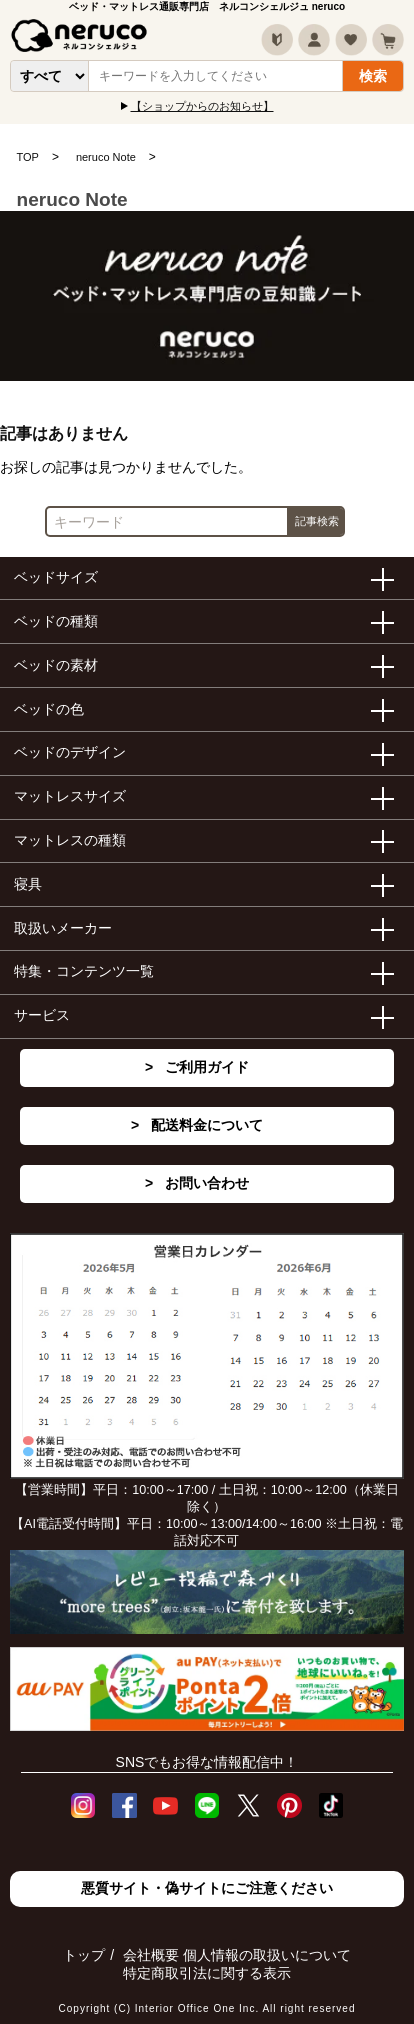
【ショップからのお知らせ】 (202, 106)
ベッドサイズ (56, 577)
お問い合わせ (207, 1183)
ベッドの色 (49, 709)
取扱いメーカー (63, 928)
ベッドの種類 (56, 621)
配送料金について (207, 1125)
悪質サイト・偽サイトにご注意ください (207, 1888)
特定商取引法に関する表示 (207, 1973)
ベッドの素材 (56, 665)
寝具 (28, 884)
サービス (42, 1015)
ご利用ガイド (207, 1067)
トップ (84, 1955)
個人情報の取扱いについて (267, 1955)
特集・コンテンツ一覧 (84, 971)
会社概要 (151, 1955)
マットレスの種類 (70, 840)
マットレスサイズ (70, 796)
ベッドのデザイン (70, 752)
